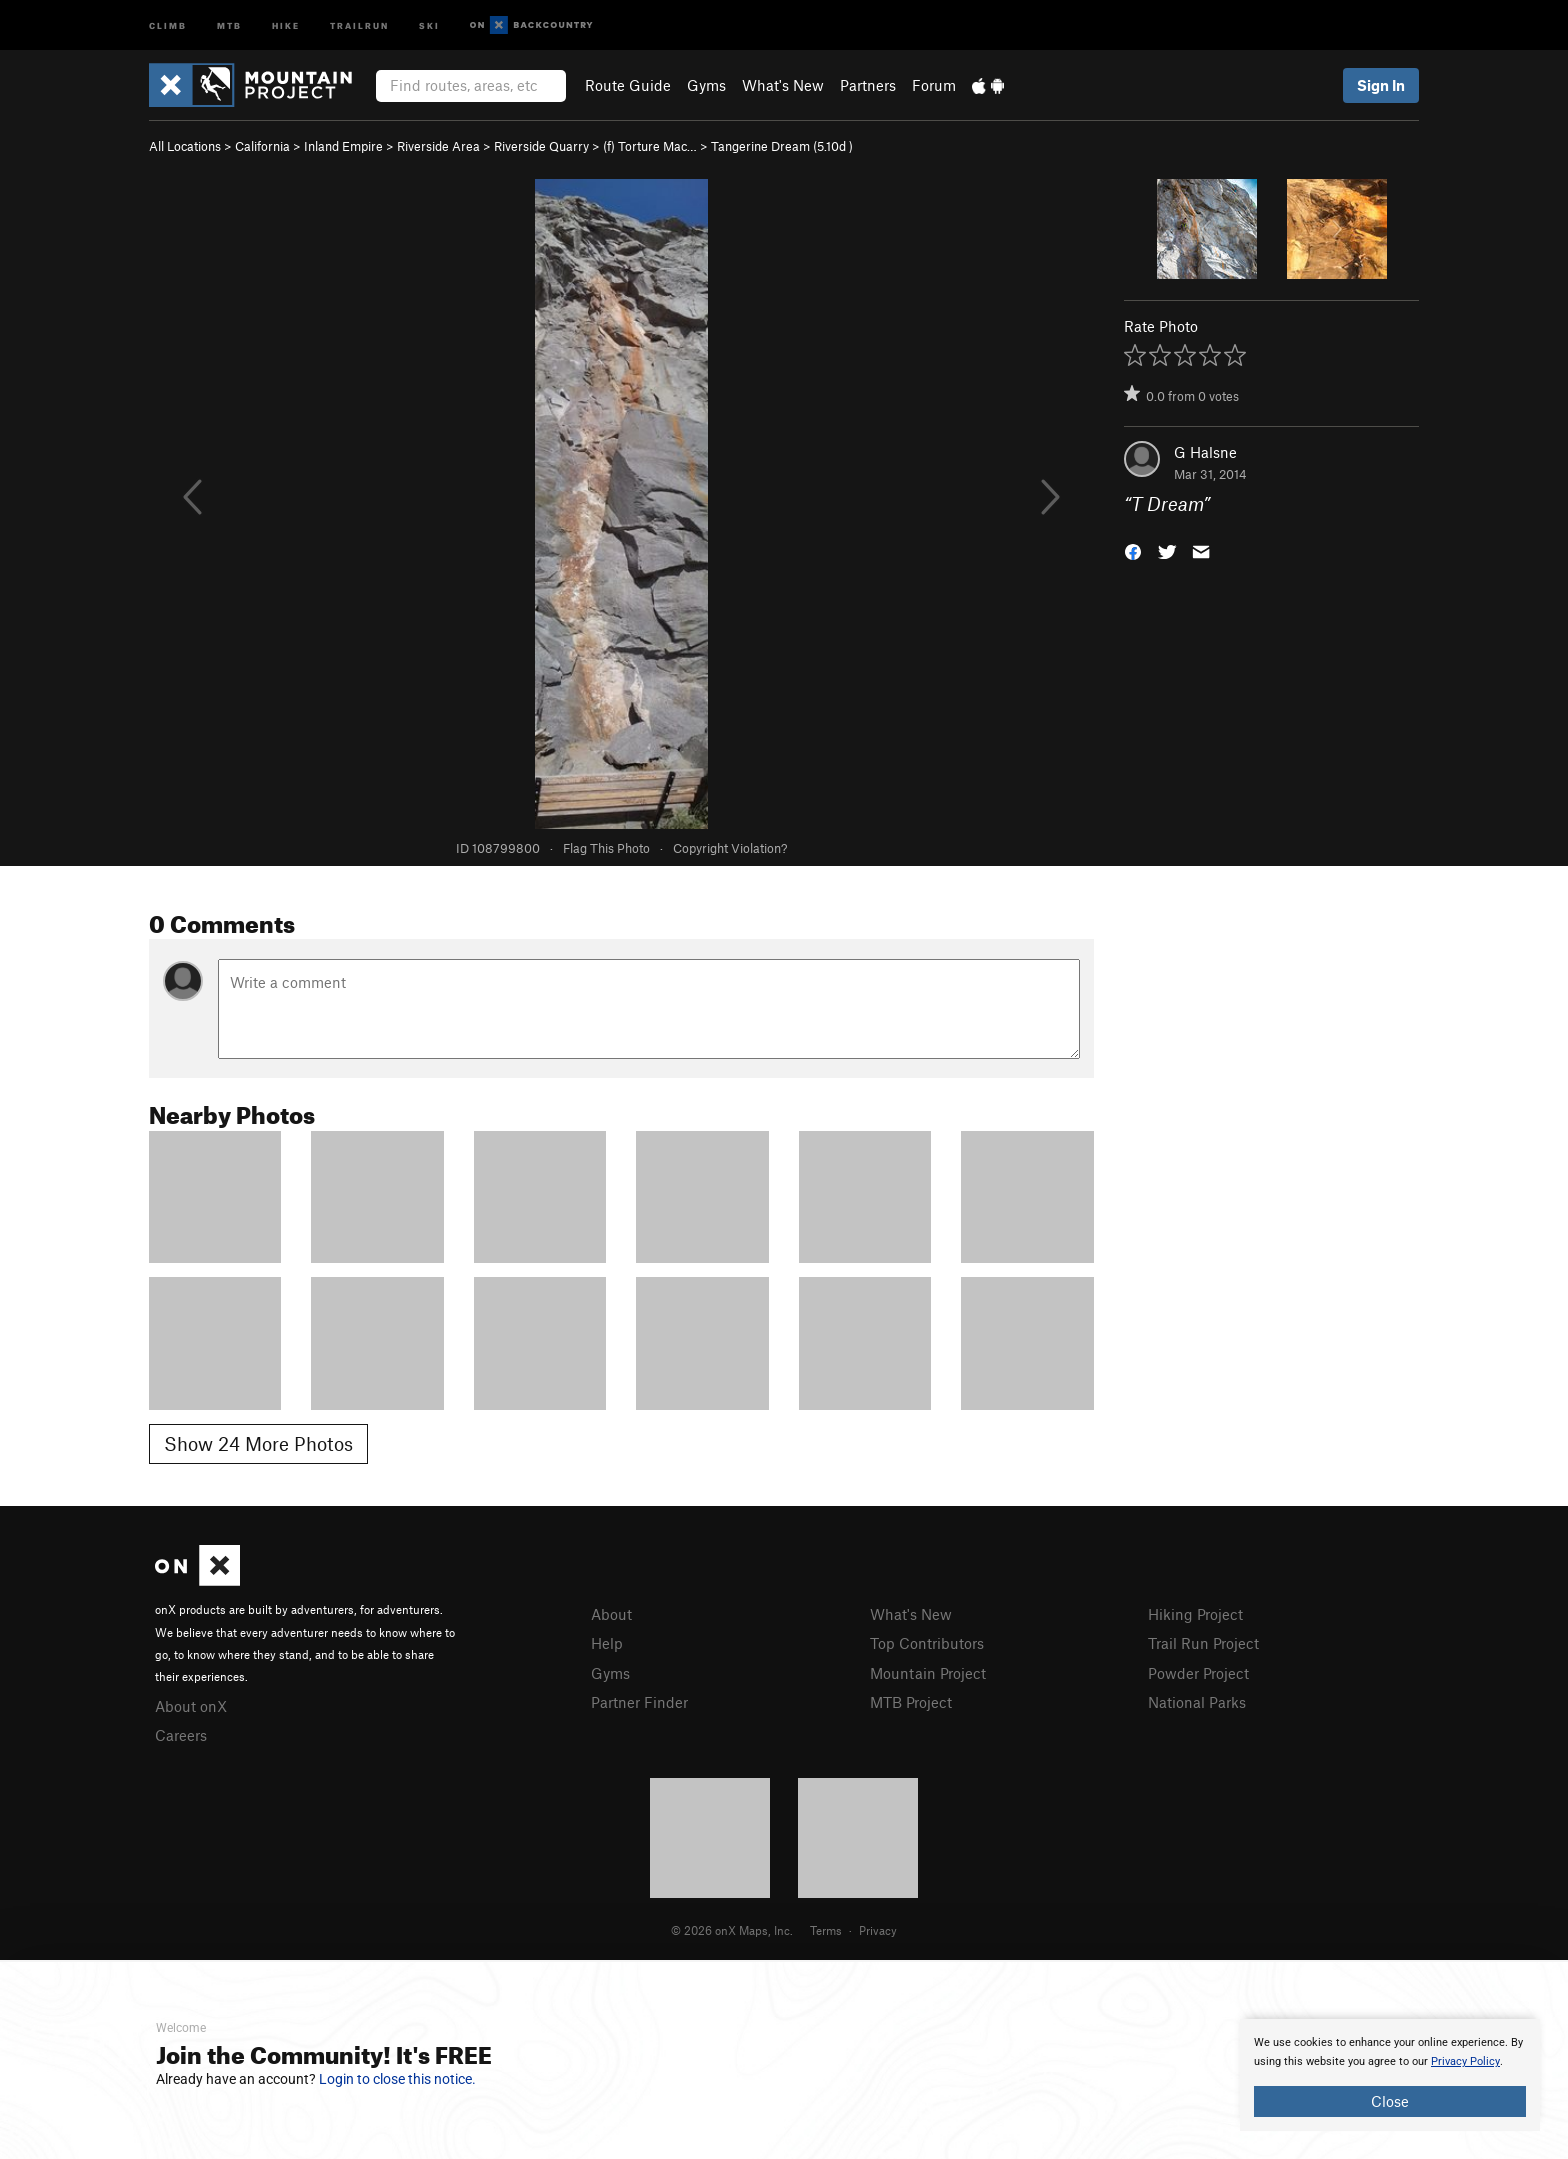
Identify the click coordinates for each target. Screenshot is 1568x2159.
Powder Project (1198, 1673)
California (262, 146)
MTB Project (911, 1702)
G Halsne (1205, 452)
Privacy (878, 1930)
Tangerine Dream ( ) (782, 146)
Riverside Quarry (541, 146)
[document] (1390, 2075)
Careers (181, 1735)
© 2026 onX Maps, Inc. (732, 1930)
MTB (229, 24)
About (611, 1614)
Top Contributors (927, 1643)
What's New (783, 85)
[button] (1133, 550)
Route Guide (628, 85)
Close (1390, 2101)
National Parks (1197, 1702)
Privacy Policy (1465, 2061)
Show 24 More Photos (258, 1443)
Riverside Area (438, 146)
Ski (429, 24)
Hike (286, 24)
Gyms (706, 85)
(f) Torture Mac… (650, 146)
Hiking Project (1195, 1614)
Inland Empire (343, 146)
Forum (934, 85)
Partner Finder (639, 1702)
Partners (868, 85)
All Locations (185, 146)
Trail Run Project (1203, 1643)
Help (607, 1643)
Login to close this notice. (397, 2079)
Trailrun (359, 24)
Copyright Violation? (730, 848)
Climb (168, 24)
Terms (826, 1930)
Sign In (1381, 85)
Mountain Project (928, 1673)
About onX (191, 1706)
